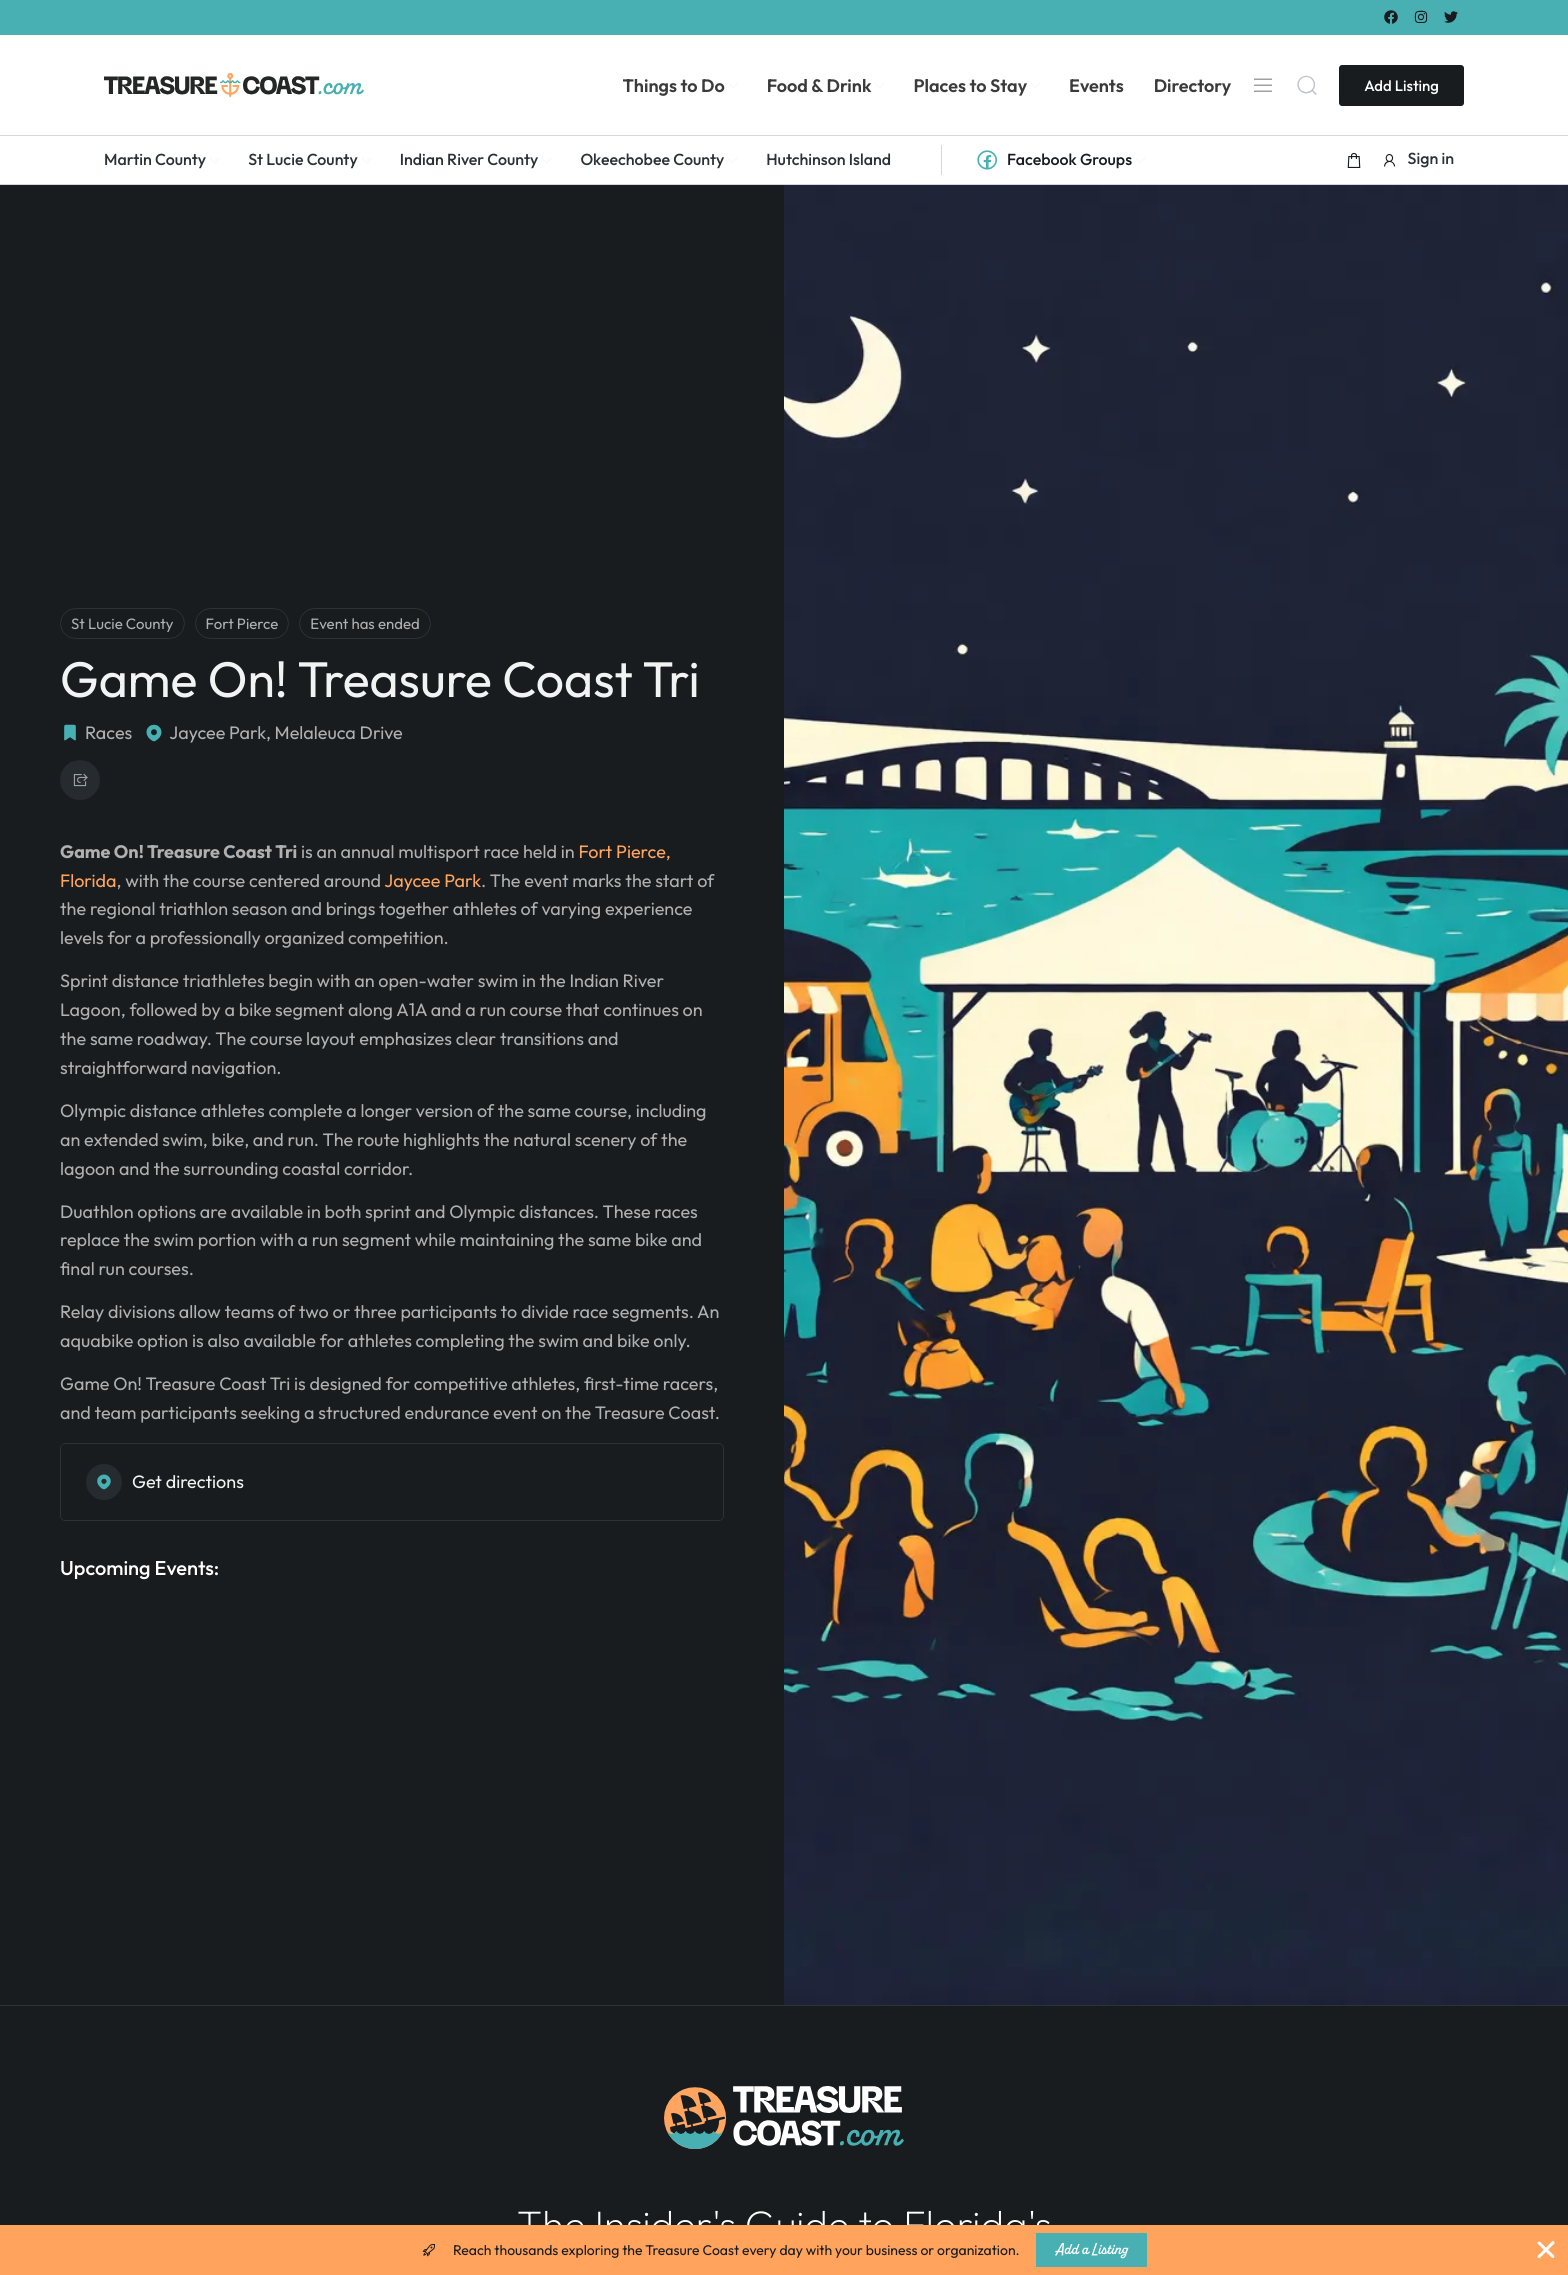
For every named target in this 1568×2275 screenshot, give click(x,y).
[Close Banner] (1546, 2250)
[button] (1354, 160)
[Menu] (1263, 85)
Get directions (165, 1482)
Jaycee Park (432, 880)
